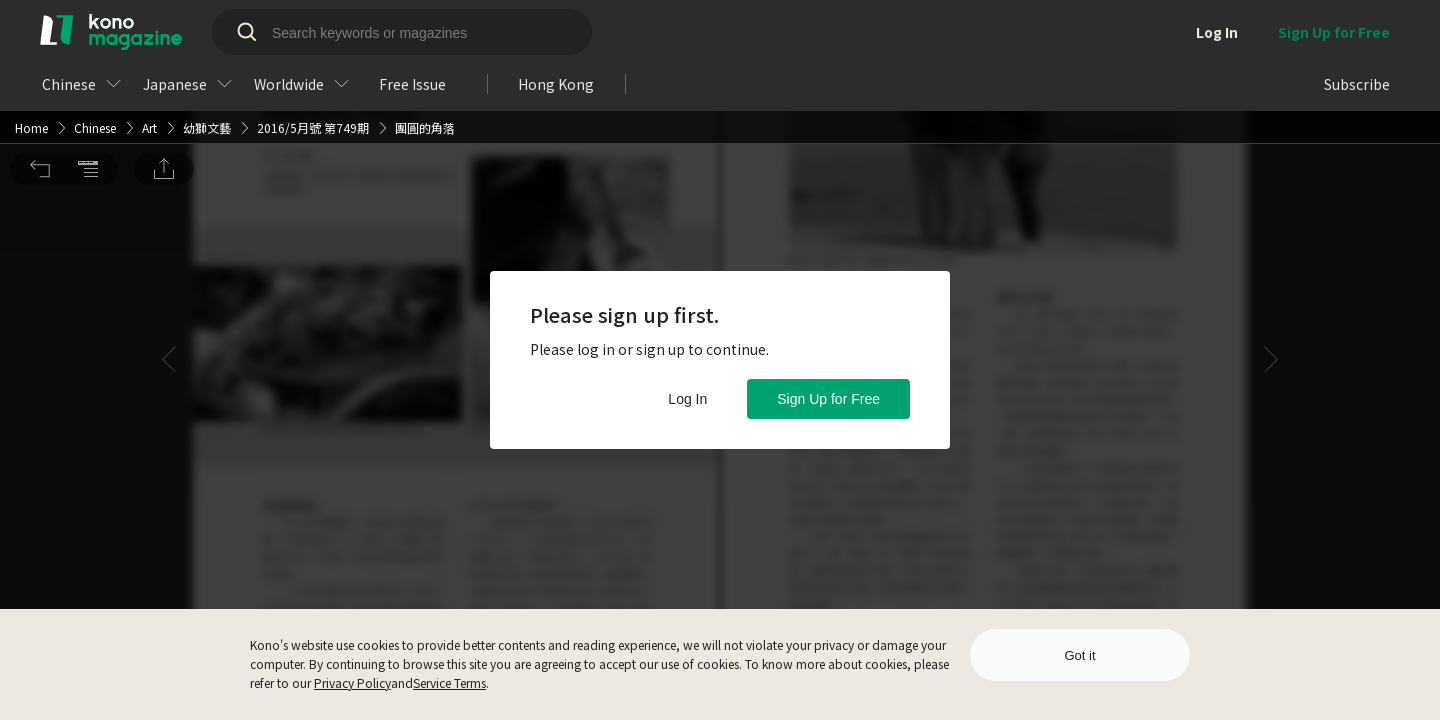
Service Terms (449, 682)
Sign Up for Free (828, 399)
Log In (687, 399)
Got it (1079, 655)
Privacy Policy (352, 682)
